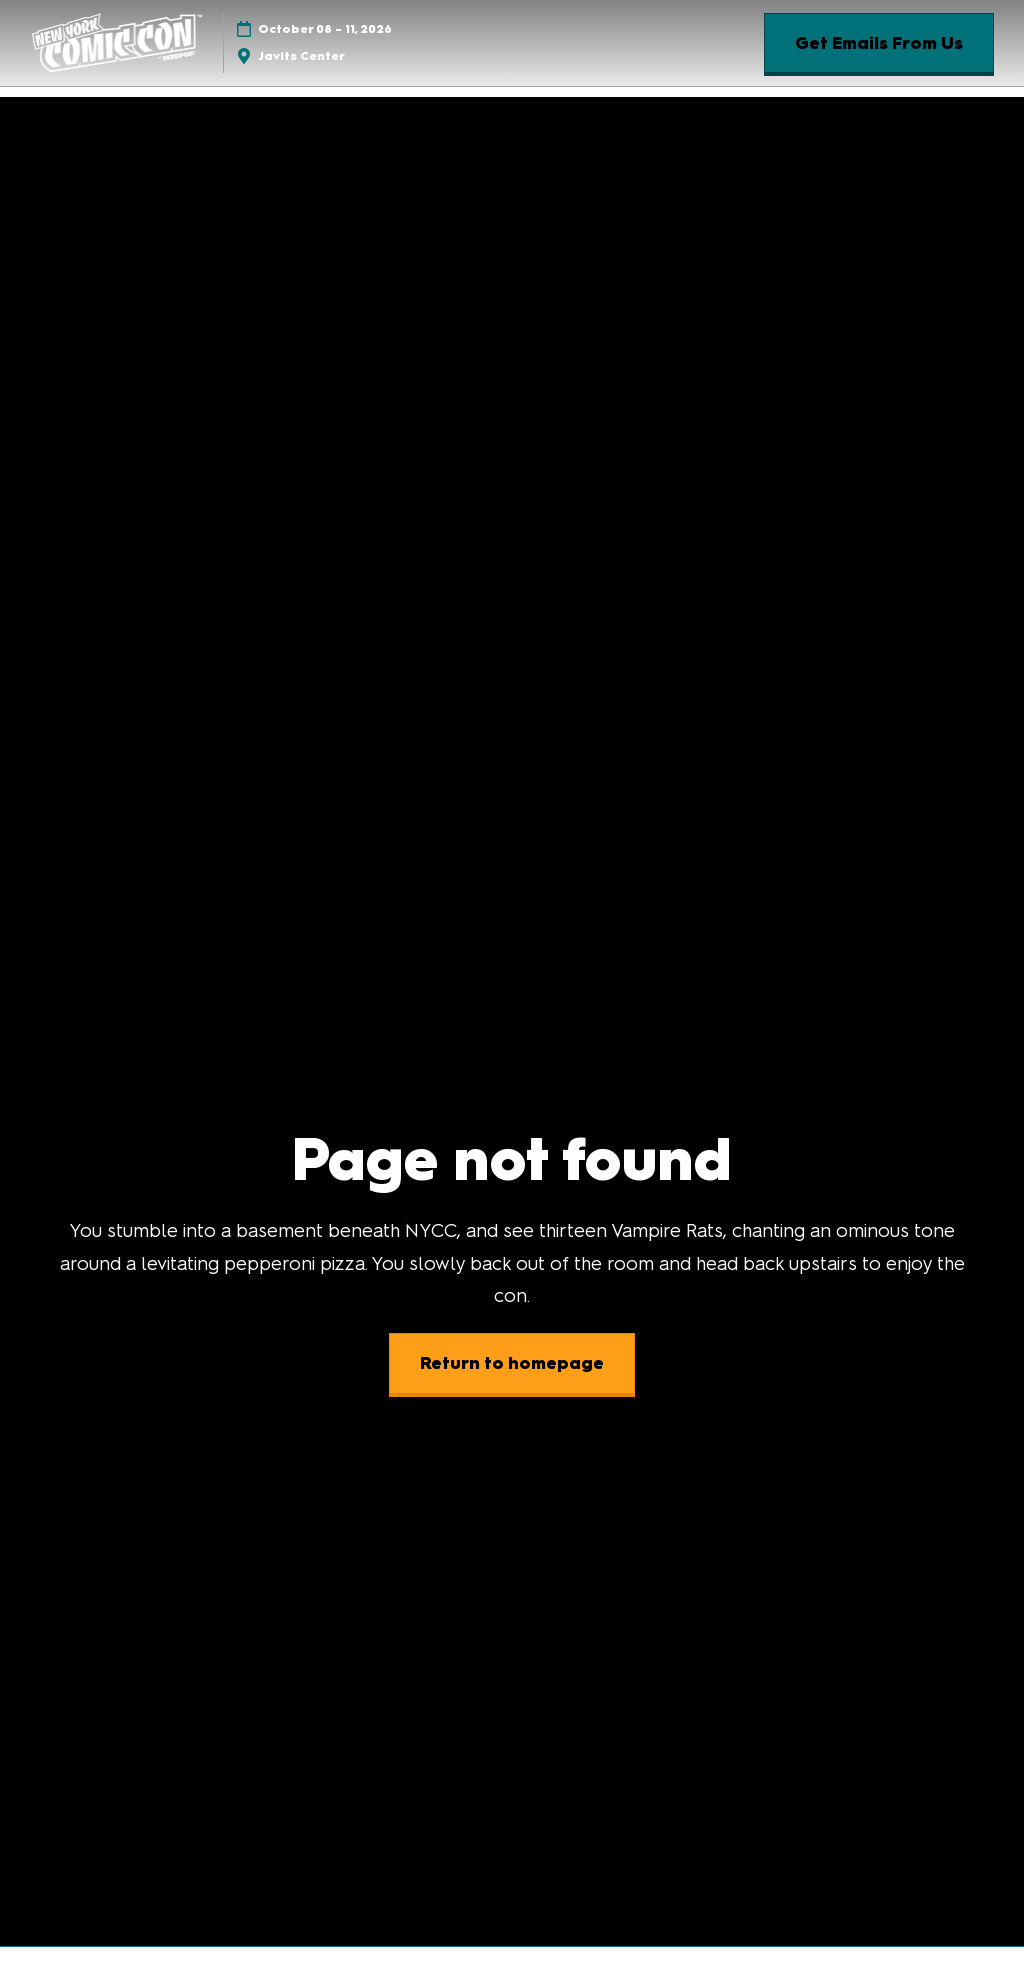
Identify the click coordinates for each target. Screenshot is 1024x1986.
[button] (879, 43)
